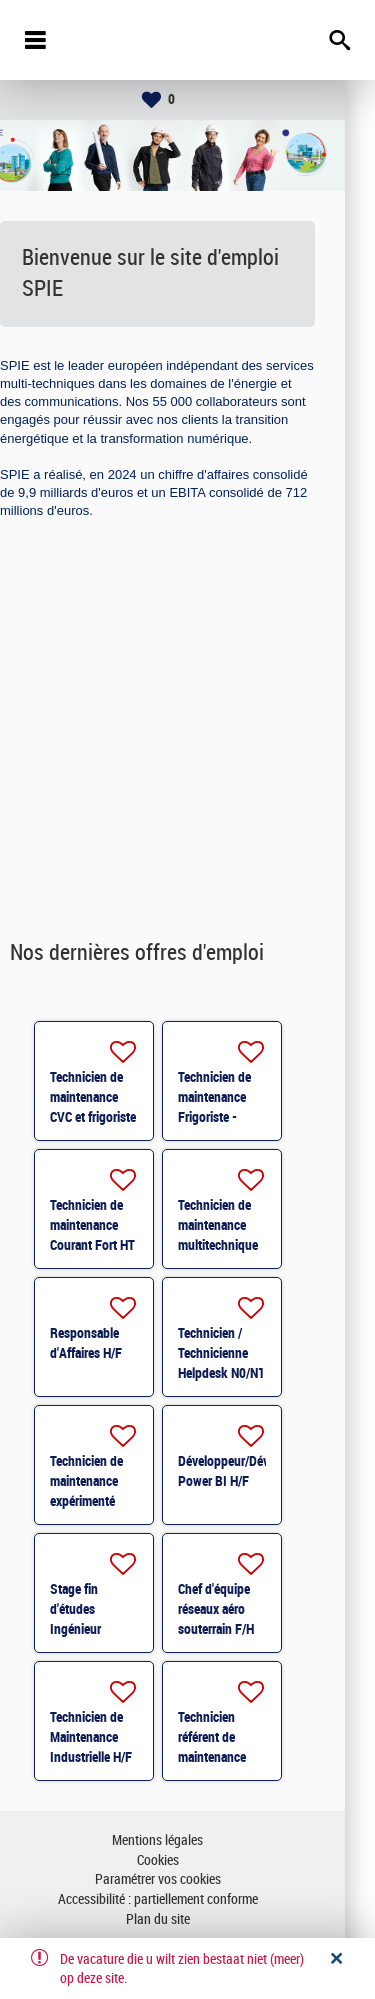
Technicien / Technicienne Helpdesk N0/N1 (251, 1353)
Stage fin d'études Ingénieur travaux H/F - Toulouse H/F (115, 1629)
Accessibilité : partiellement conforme (188, 1899)
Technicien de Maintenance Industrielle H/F (121, 1737)
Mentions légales (187, 1840)
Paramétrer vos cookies (188, 1879)
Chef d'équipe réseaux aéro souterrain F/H (246, 1609)
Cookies (188, 1860)
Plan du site (188, 1919)
